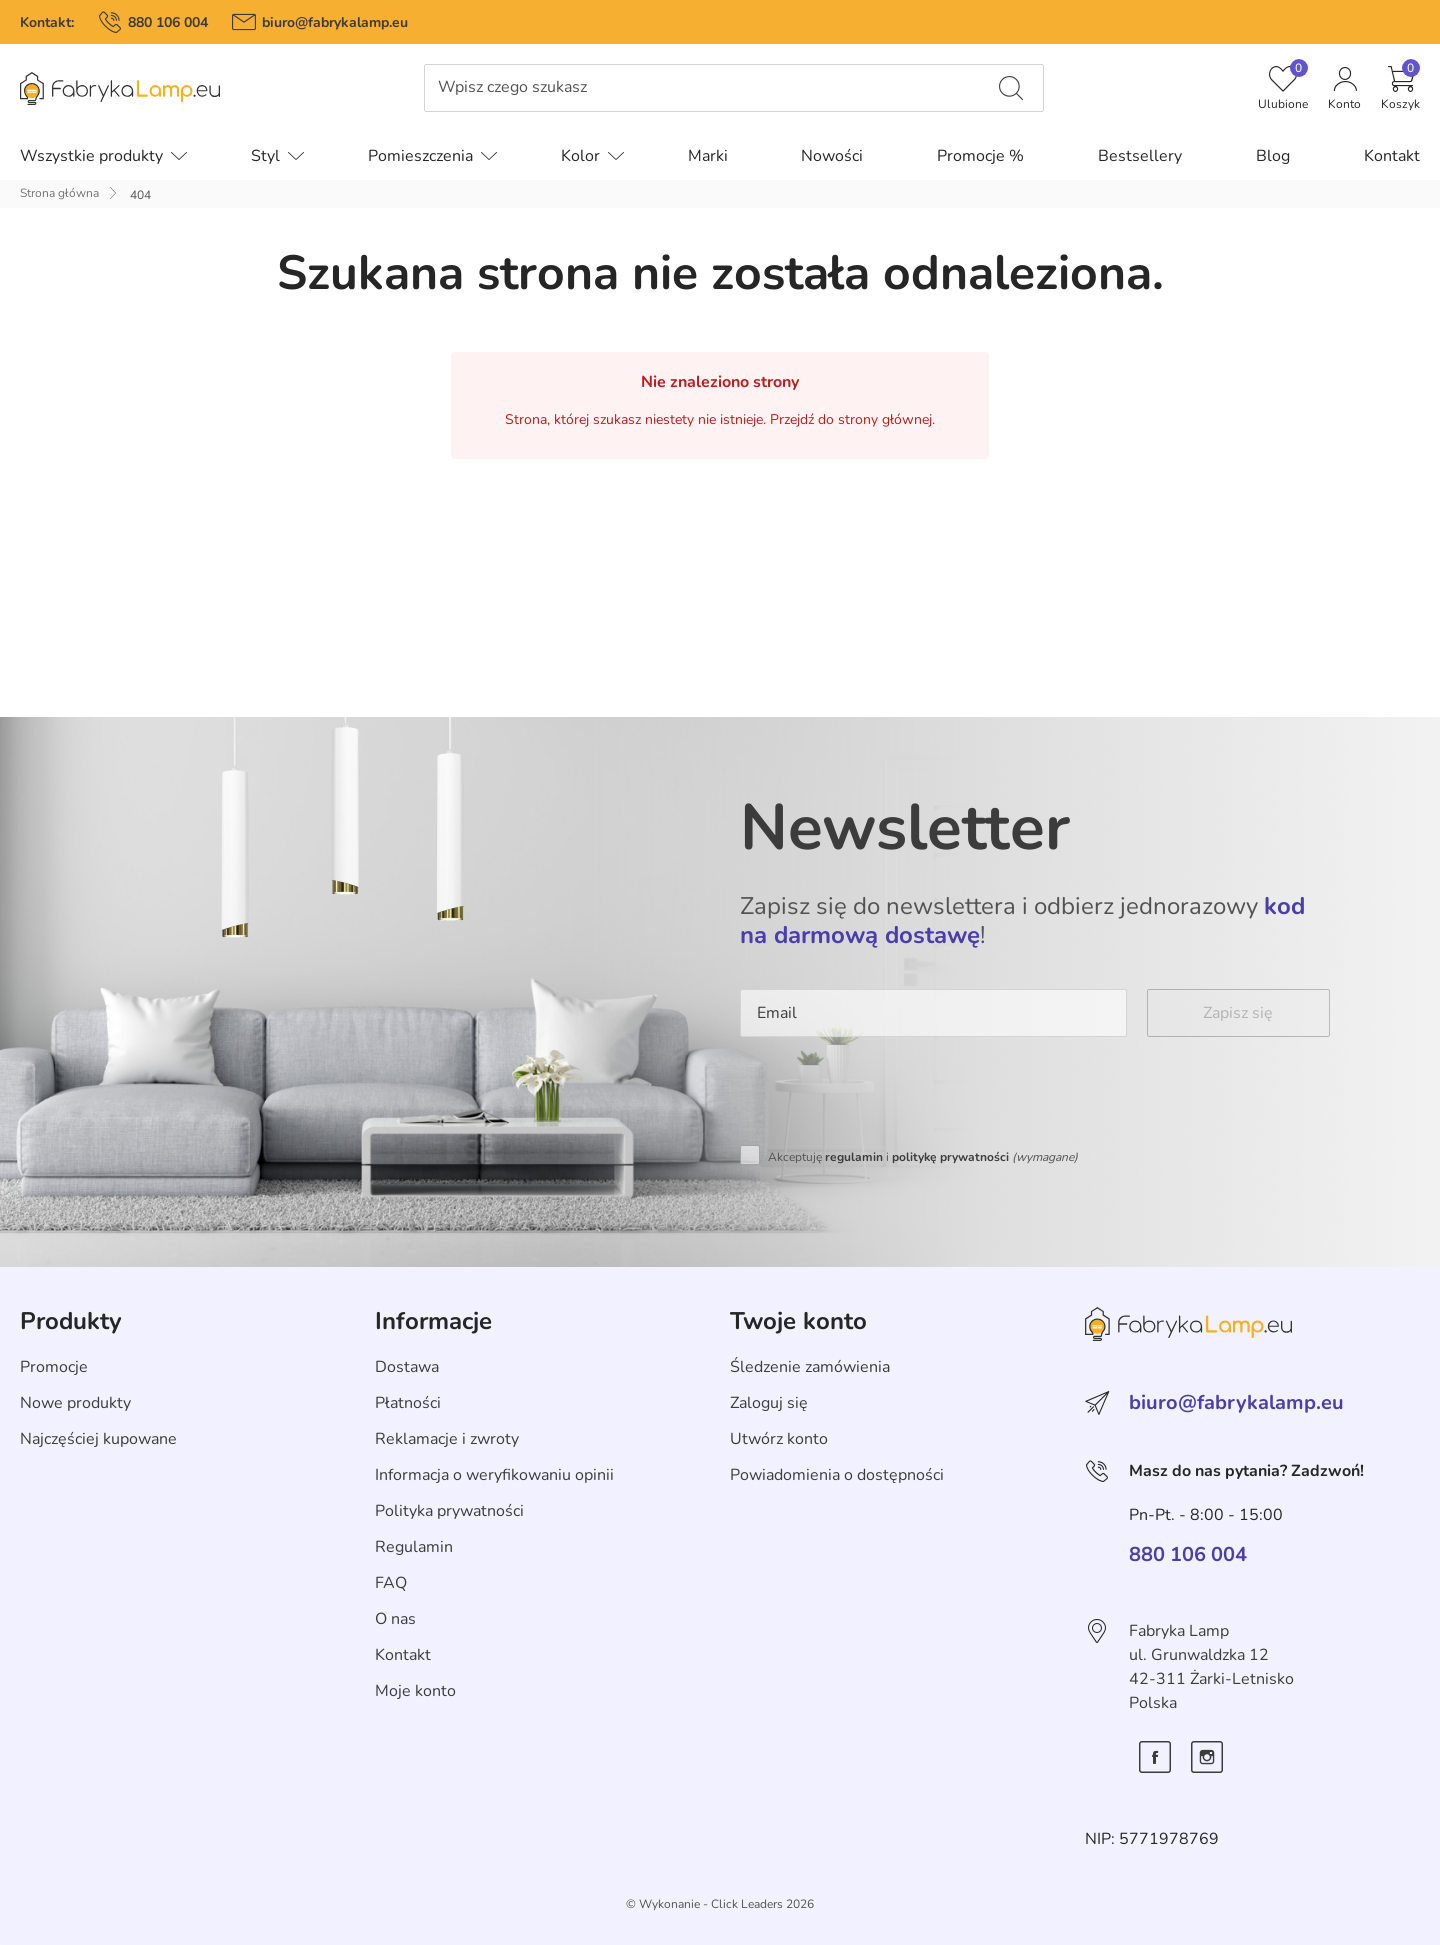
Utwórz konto (779, 1439)
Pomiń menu (45, 102)
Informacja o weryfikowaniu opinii (494, 1475)
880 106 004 (168, 22)
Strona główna (59, 193)
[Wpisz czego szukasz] (1011, 88)
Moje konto (415, 1691)
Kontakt (403, 1655)
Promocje (54, 1367)
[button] (1400, 88)
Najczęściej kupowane (98, 1439)
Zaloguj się (769, 1403)
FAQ (391, 1583)
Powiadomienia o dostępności (837, 1475)
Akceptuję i (923, 1157)
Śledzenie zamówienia (810, 1367)
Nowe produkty (75, 1403)
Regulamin (414, 1547)
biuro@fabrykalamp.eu (335, 22)
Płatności (408, 1403)
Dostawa (407, 1367)
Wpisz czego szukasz (512, 87)
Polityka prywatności (449, 1511)
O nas (395, 1619)
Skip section (63, 1277)
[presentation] (892, 1096)
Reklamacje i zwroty (447, 1439)
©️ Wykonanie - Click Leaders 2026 (720, 1904)
